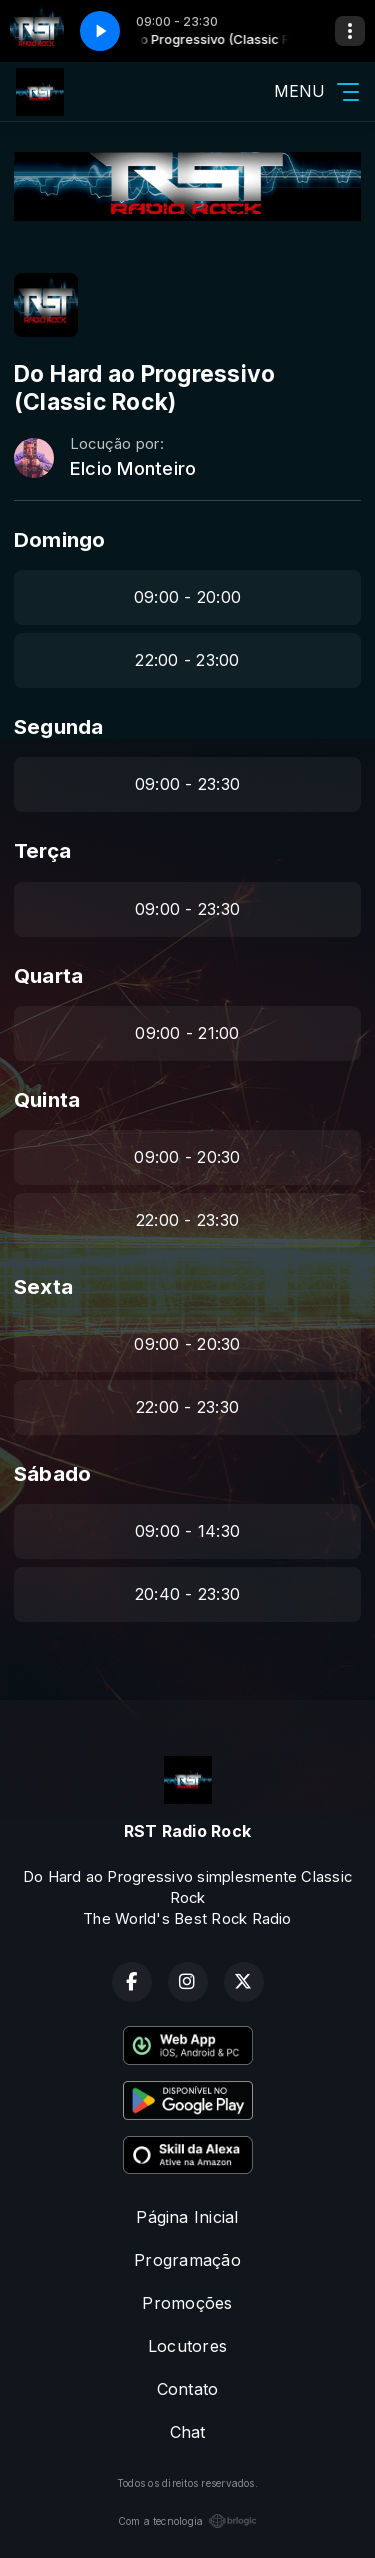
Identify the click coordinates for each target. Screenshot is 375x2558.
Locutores (187, 2346)
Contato (188, 2389)
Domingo (60, 539)
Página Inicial (187, 2217)
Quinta (47, 1099)
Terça (42, 850)
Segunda (59, 726)
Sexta (43, 1286)
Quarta (48, 975)
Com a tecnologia (188, 2521)
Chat (188, 2432)
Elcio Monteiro (133, 468)
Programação (187, 2260)
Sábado (52, 1473)
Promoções (187, 2303)
